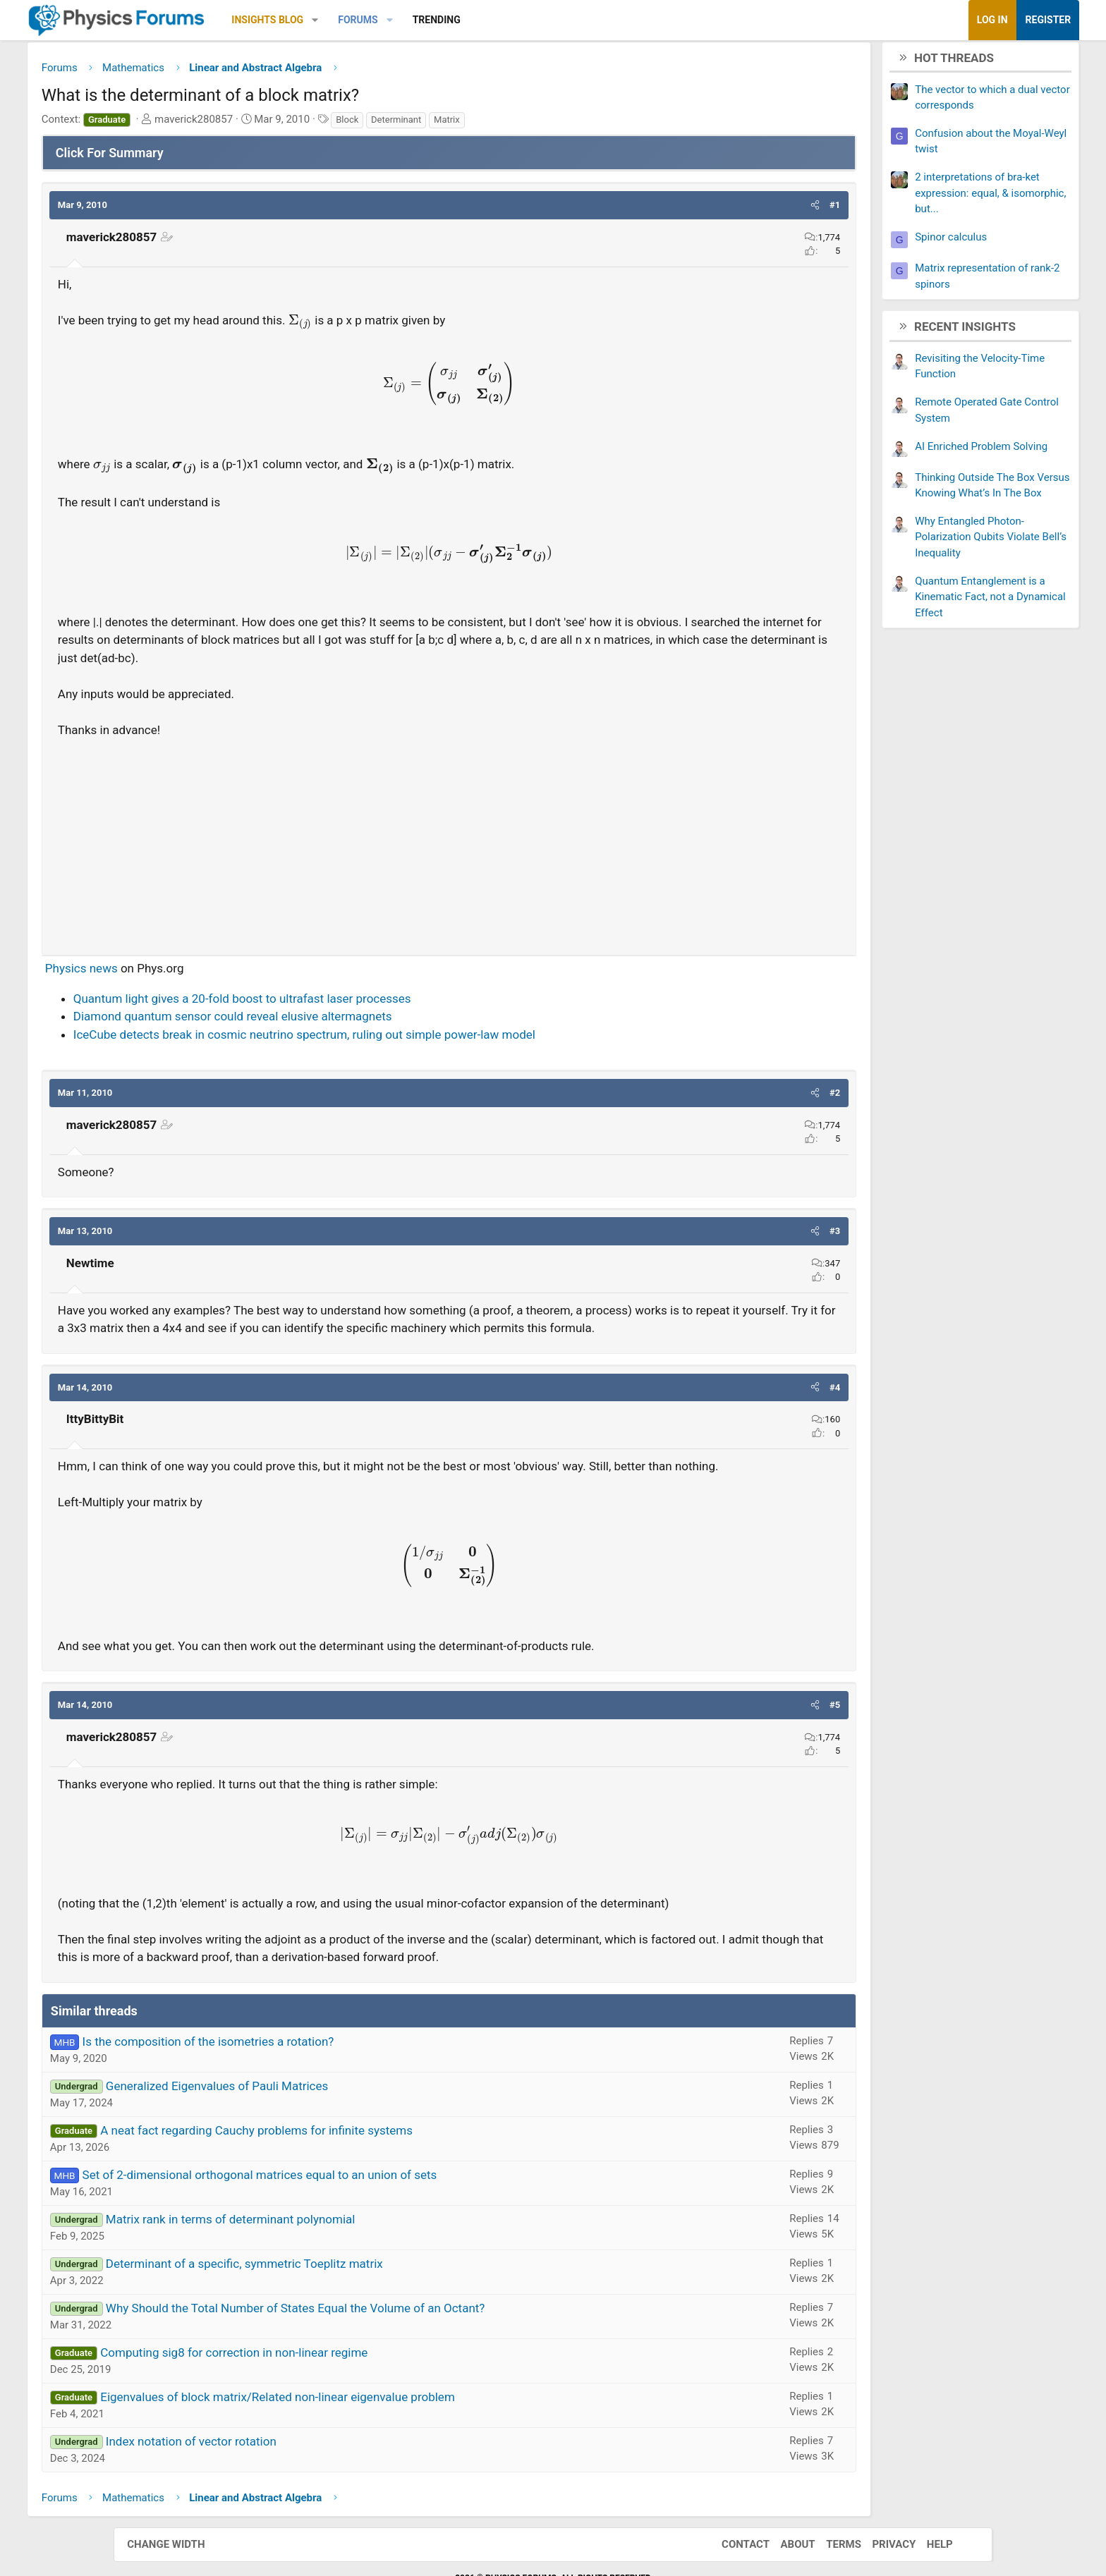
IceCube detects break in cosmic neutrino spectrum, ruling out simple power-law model (404, 1039)
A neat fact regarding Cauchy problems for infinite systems (356, 2189)
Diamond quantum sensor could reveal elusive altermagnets (332, 1021)
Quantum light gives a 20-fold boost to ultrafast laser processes (342, 1003)
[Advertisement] (449, 845)
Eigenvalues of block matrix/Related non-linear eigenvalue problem (377, 2455)
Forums (457, 19)
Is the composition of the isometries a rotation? (308, 2100)
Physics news (181, 973)
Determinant (495, 124)
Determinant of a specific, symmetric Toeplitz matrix (343, 2322)
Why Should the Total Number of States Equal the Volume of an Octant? (395, 2367)
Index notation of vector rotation (290, 2500)
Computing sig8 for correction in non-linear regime (333, 2411)
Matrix (546, 124)
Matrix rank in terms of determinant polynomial (330, 2278)
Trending (536, 19)
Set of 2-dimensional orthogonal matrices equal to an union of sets (359, 2233)
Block (446, 124)
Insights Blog (367, 19)
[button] (415, 20)
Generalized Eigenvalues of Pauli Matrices (316, 2144)
